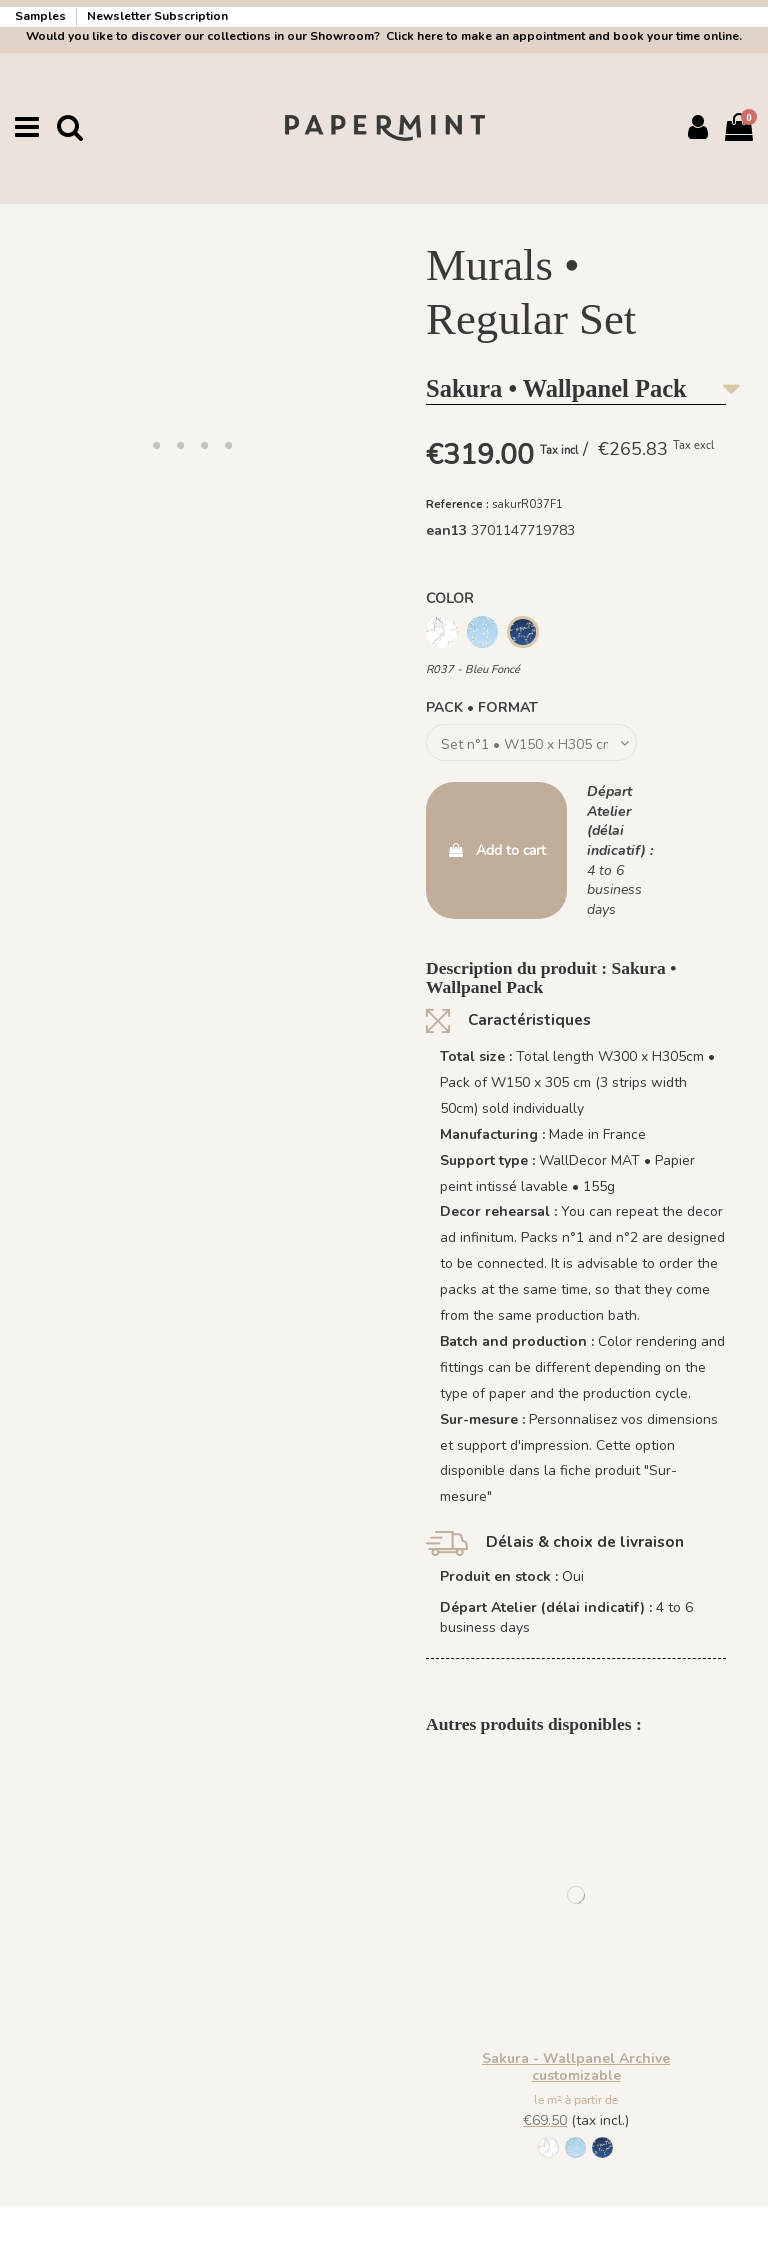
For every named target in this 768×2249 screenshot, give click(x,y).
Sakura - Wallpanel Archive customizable (576, 2067)
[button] (156, 445)
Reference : (457, 504)
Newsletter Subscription (157, 16)
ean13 (446, 530)
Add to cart (496, 850)
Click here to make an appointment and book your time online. (562, 36)
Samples (42, 16)
